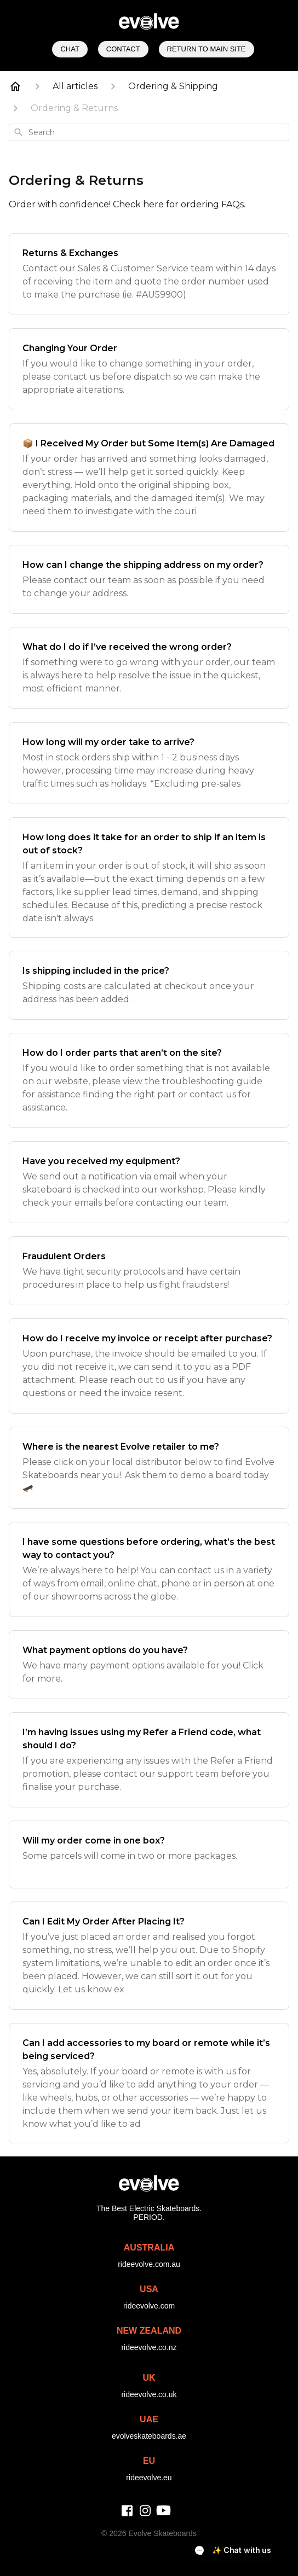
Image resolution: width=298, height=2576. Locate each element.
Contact (123, 49)
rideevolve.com (149, 2305)
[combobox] (149, 132)
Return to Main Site (206, 49)
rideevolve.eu (148, 2477)
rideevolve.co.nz (148, 2347)
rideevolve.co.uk (148, 2394)
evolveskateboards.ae (149, 2436)
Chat (69, 49)
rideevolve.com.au (149, 2264)
